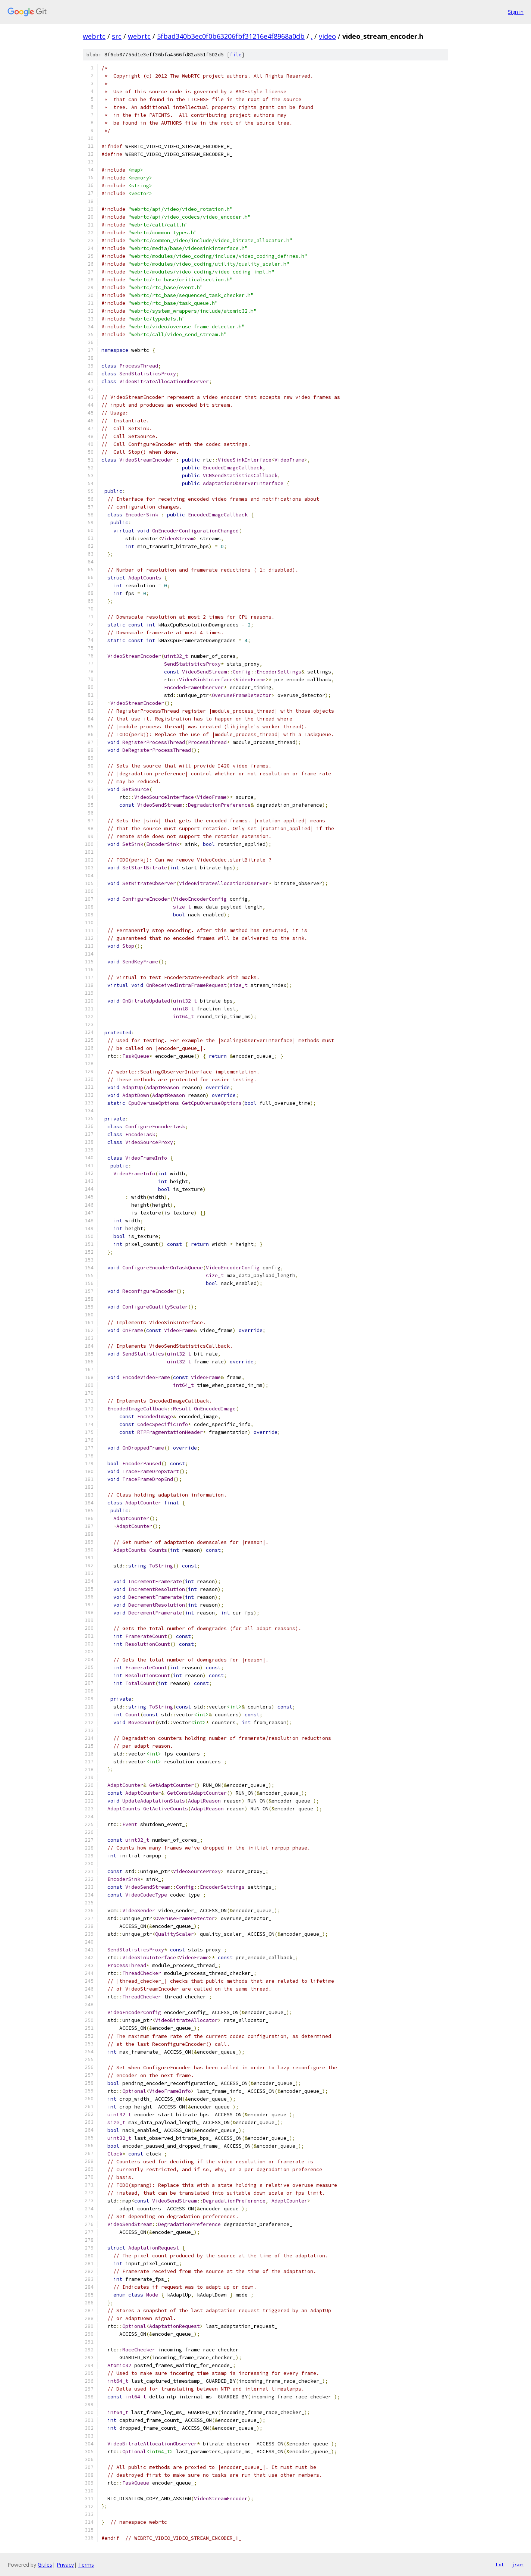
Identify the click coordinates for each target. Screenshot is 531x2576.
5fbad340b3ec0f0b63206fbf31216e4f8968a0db (231, 36)
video (327, 36)
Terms (86, 2564)
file (236, 54)
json (518, 2564)
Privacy (65, 2564)
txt (499, 2564)
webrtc (94, 36)
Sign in (516, 11)
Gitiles (45, 2564)
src (117, 36)
